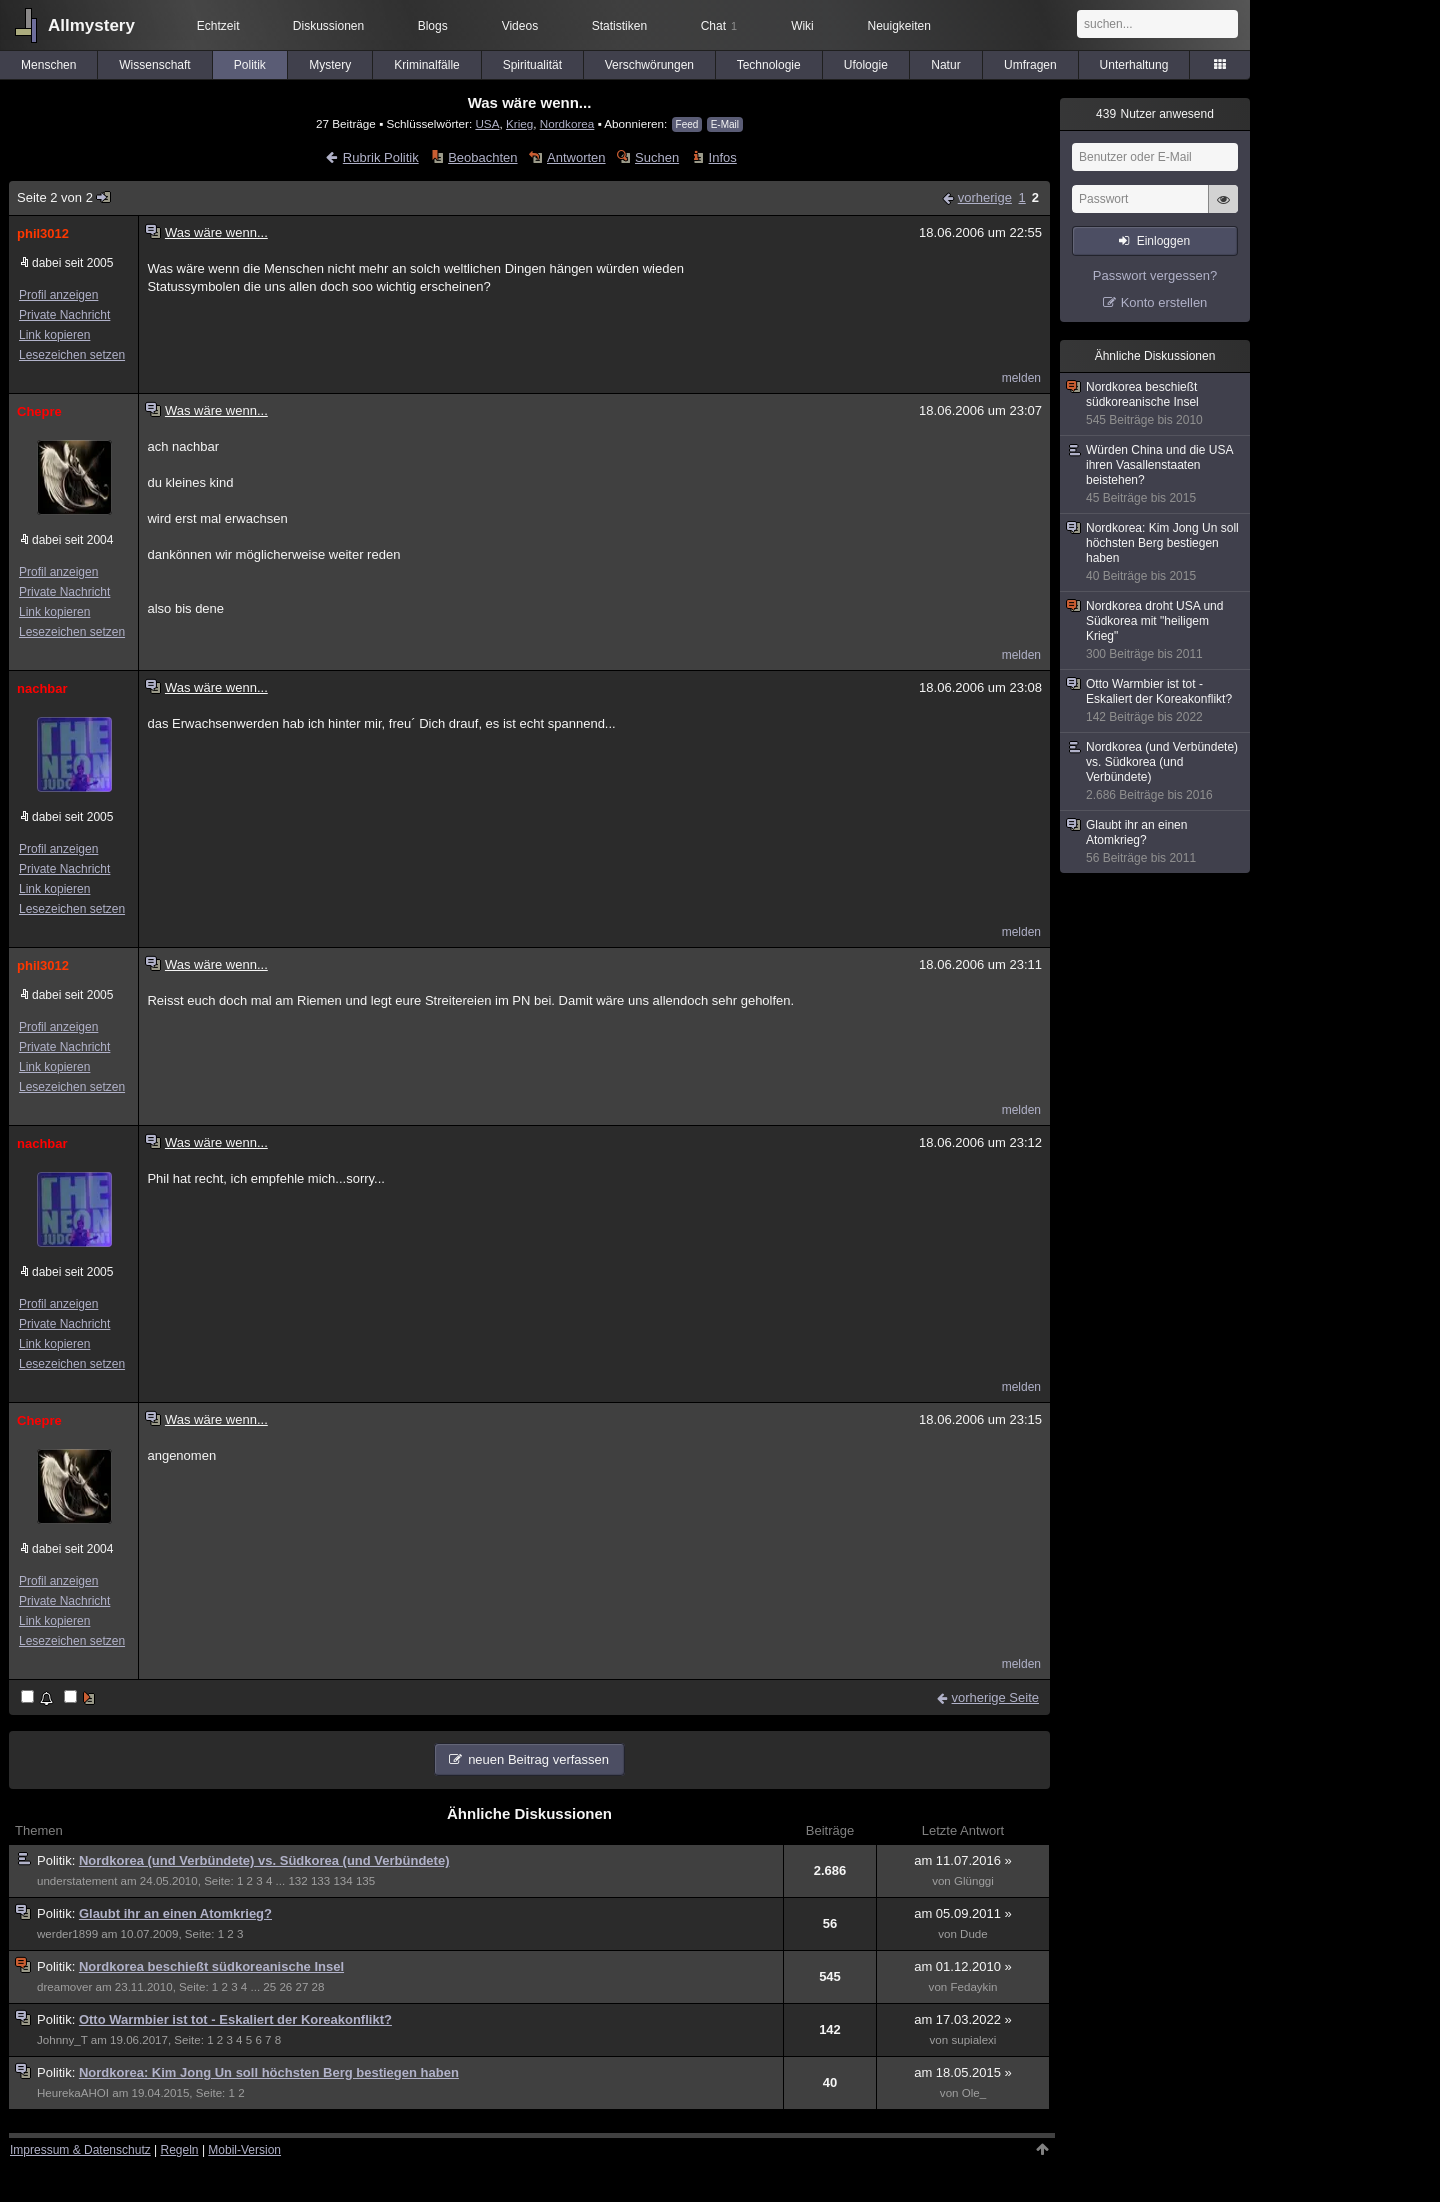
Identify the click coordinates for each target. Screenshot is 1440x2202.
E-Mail (725, 124)
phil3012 (43, 233)
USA (487, 123)
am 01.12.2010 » (963, 1966)
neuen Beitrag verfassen (538, 1759)
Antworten (576, 157)
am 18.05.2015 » (963, 2072)
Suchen (657, 157)
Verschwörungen (649, 65)
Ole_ (974, 2093)
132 (297, 1881)
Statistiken (619, 26)
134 (342, 1881)
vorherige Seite (995, 1697)
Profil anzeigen (58, 295)
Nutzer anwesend (1155, 114)
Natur (945, 65)
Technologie (769, 65)
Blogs (433, 26)
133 (320, 1881)
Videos (520, 26)
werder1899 (67, 1934)
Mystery (330, 65)
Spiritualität (532, 65)
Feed (687, 124)
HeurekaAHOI (73, 2093)
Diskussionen (328, 26)
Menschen (48, 65)
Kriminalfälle (426, 65)
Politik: (58, 1860)
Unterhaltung (1134, 65)
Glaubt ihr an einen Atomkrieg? (175, 1913)
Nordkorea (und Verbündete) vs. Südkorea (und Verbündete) (264, 1860)
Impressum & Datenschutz (80, 2150)
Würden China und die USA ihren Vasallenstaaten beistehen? (1156, 474)
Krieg (519, 123)
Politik (250, 65)
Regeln (180, 2150)
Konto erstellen (1164, 302)
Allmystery (91, 25)
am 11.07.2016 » (963, 1860)
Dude (974, 1934)
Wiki (802, 26)
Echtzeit (218, 26)
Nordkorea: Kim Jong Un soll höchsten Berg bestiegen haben (269, 2072)
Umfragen (1030, 65)
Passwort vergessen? (1155, 275)
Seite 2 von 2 (64, 197)
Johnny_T (62, 2040)
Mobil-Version (244, 2150)
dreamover (64, 1987)
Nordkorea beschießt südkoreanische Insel (211, 1966)
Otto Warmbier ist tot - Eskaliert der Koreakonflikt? (235, 2019)
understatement (77, 1881)
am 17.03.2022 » (963, 2019)
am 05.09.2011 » (963, 1913)
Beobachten (482, 157)
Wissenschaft (154, 65)
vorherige (985, 197)
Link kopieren (54, 335)
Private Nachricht (64, 315)
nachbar (42, 688)
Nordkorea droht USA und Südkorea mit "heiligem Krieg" (1156, 630)
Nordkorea (567, 123)
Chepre (39, 411)
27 (302, 1987)
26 (285, 1987)
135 (365, 1881)
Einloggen (1163, 241)
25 (269, 1987)
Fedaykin (973, 1987)
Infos (723, 157)
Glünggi (974, 1881)
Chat (719, 26)
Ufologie (866, 65)
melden (1021, 378)
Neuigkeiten (899, 26)
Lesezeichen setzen (72, 355)
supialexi (973, 2040)
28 (318, 1987)
